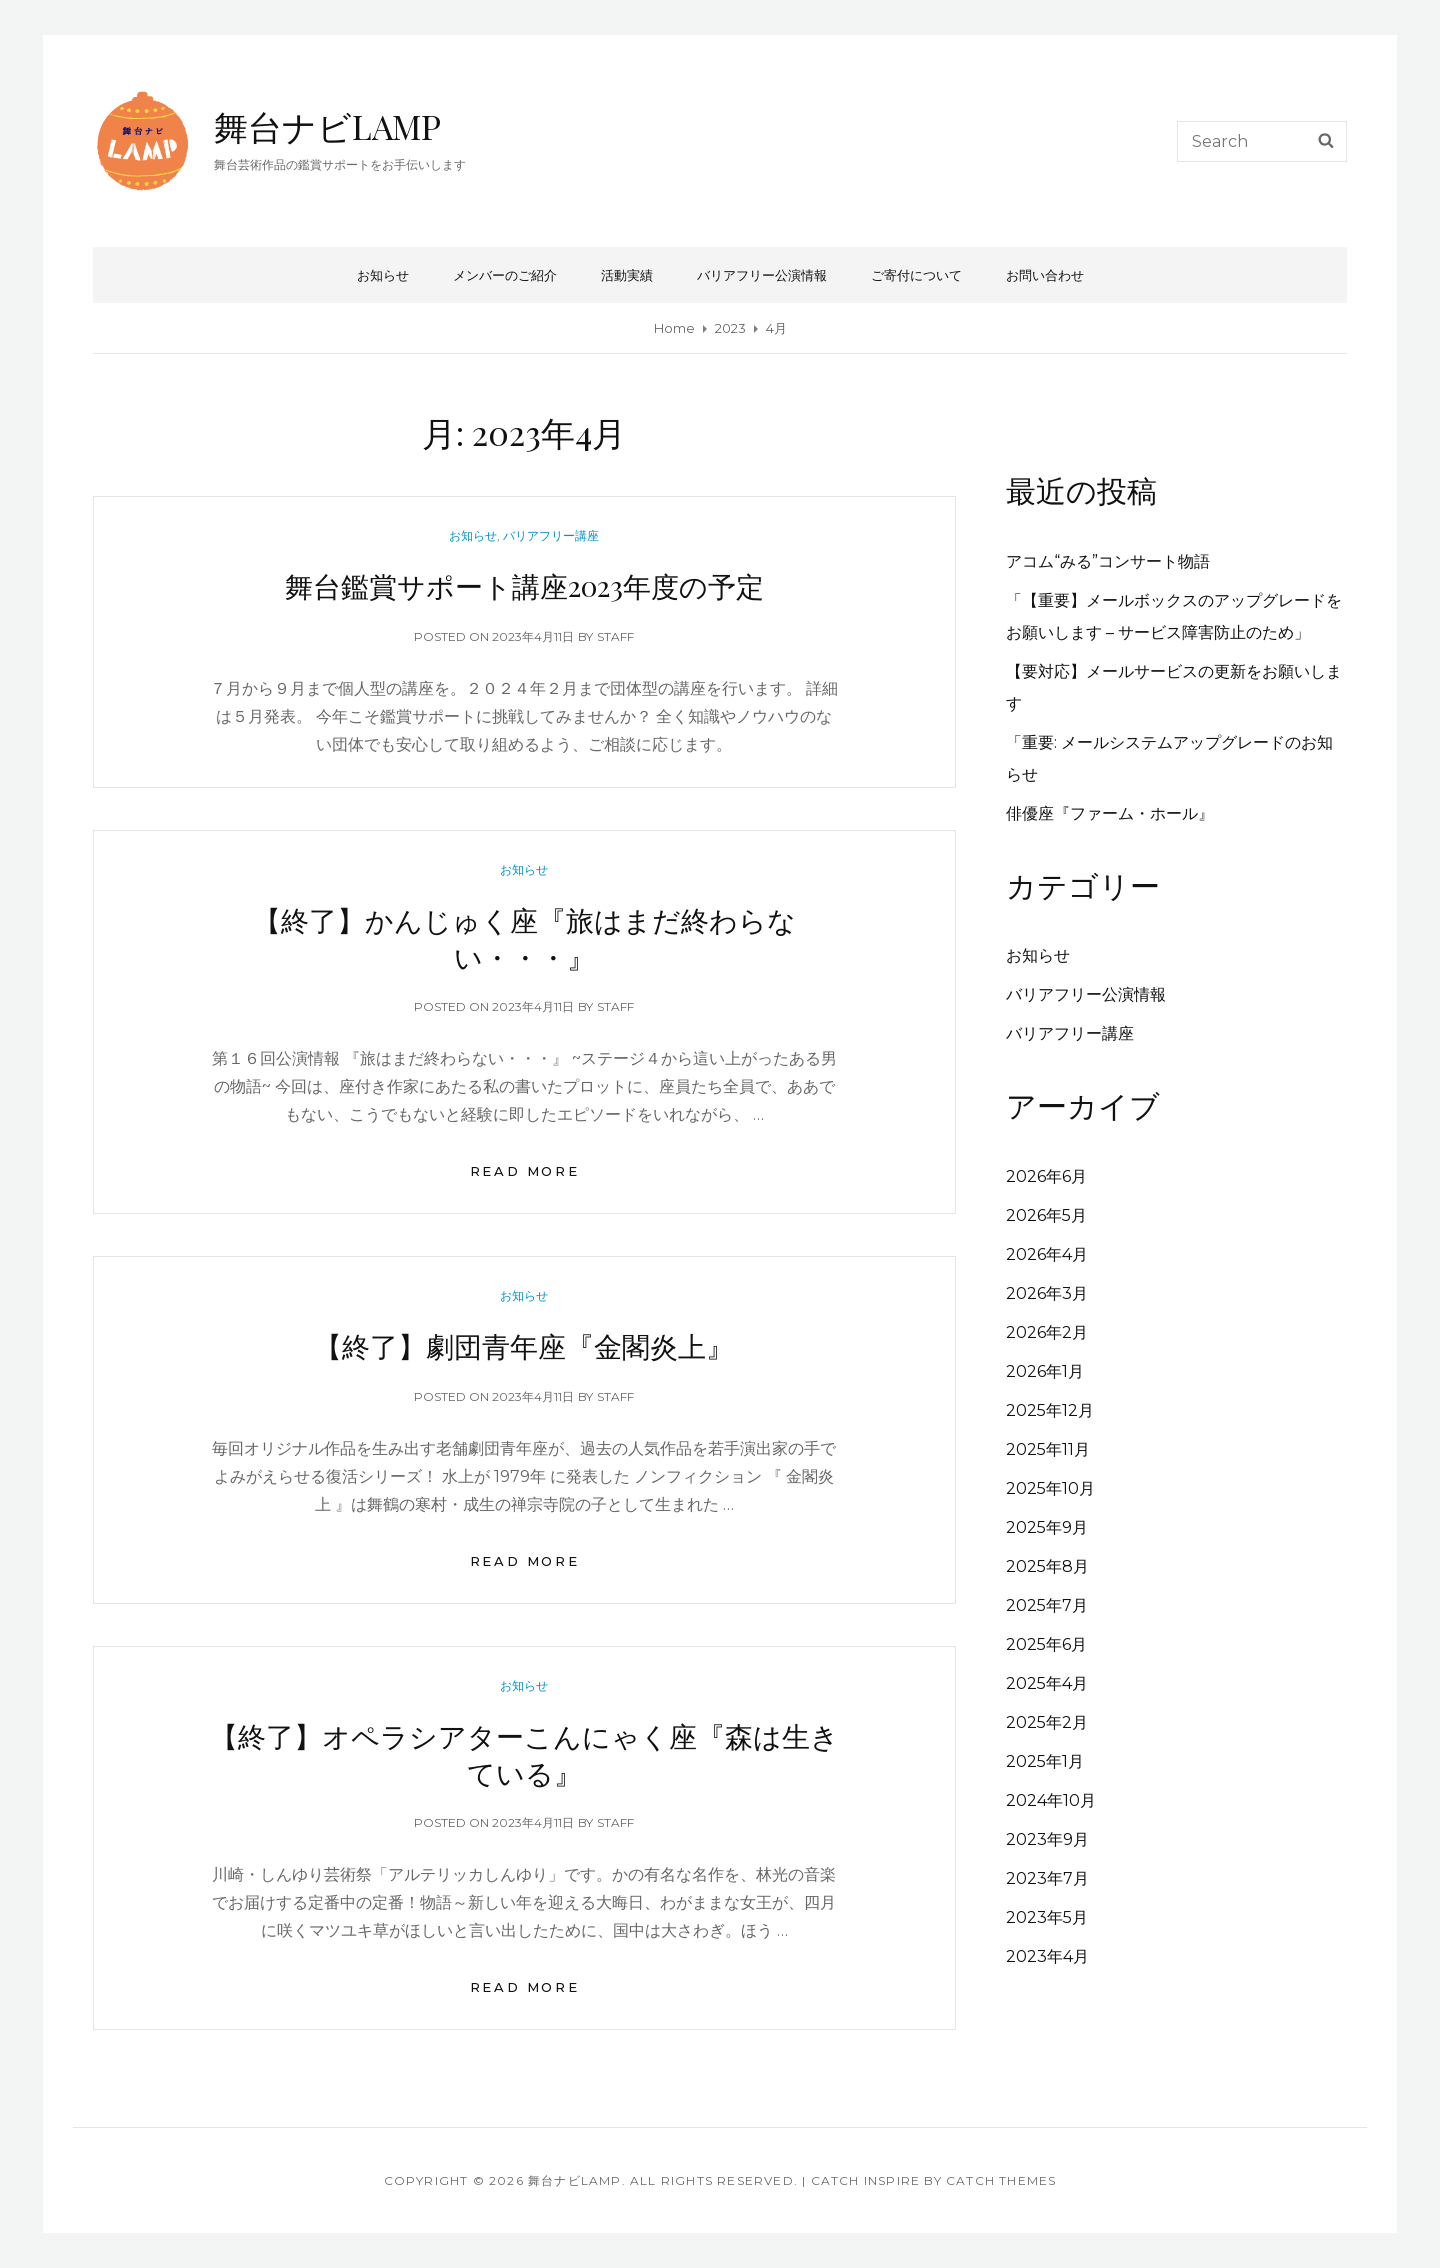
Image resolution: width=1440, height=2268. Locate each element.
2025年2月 (1047, 1722)
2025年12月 (1050, 1410)
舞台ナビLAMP (327, 126)
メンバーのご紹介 (505, 275)
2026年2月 (1047, 1332)
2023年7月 (1047, 1878)
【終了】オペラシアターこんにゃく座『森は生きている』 (524, 1754)
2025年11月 (1048, 1449)
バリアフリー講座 (551, 535)
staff (615, 636)
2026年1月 (1045, 1371)
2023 (730, 328)
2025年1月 (1045, 1761)
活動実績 (627, 275)
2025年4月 (1047, 1683)
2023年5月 (1047, 1917)
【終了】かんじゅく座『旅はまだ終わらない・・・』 (524, 938)
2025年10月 (1050, 1488)
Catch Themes (1001, 2180)
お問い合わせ (1045, 275)
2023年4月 (1047, 1956)
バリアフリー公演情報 (762, 275)
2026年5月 (1046, 1215)
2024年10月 (1051, 1800)
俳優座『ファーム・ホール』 (1110, 813)
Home (674, 328)
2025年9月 (1047, 1527)
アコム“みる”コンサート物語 (1108, 561)
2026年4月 (1047, 1254)
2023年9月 (1047, 1839)
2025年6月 (1046, 1644)
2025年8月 (1047, 1566)
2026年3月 (1047, 1293)
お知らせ (383, 275)
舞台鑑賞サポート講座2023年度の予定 (524, 585)
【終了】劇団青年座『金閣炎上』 (524, 1345)
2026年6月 (1046, 1176)
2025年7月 (1047, 1605)
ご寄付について (916, 275)
